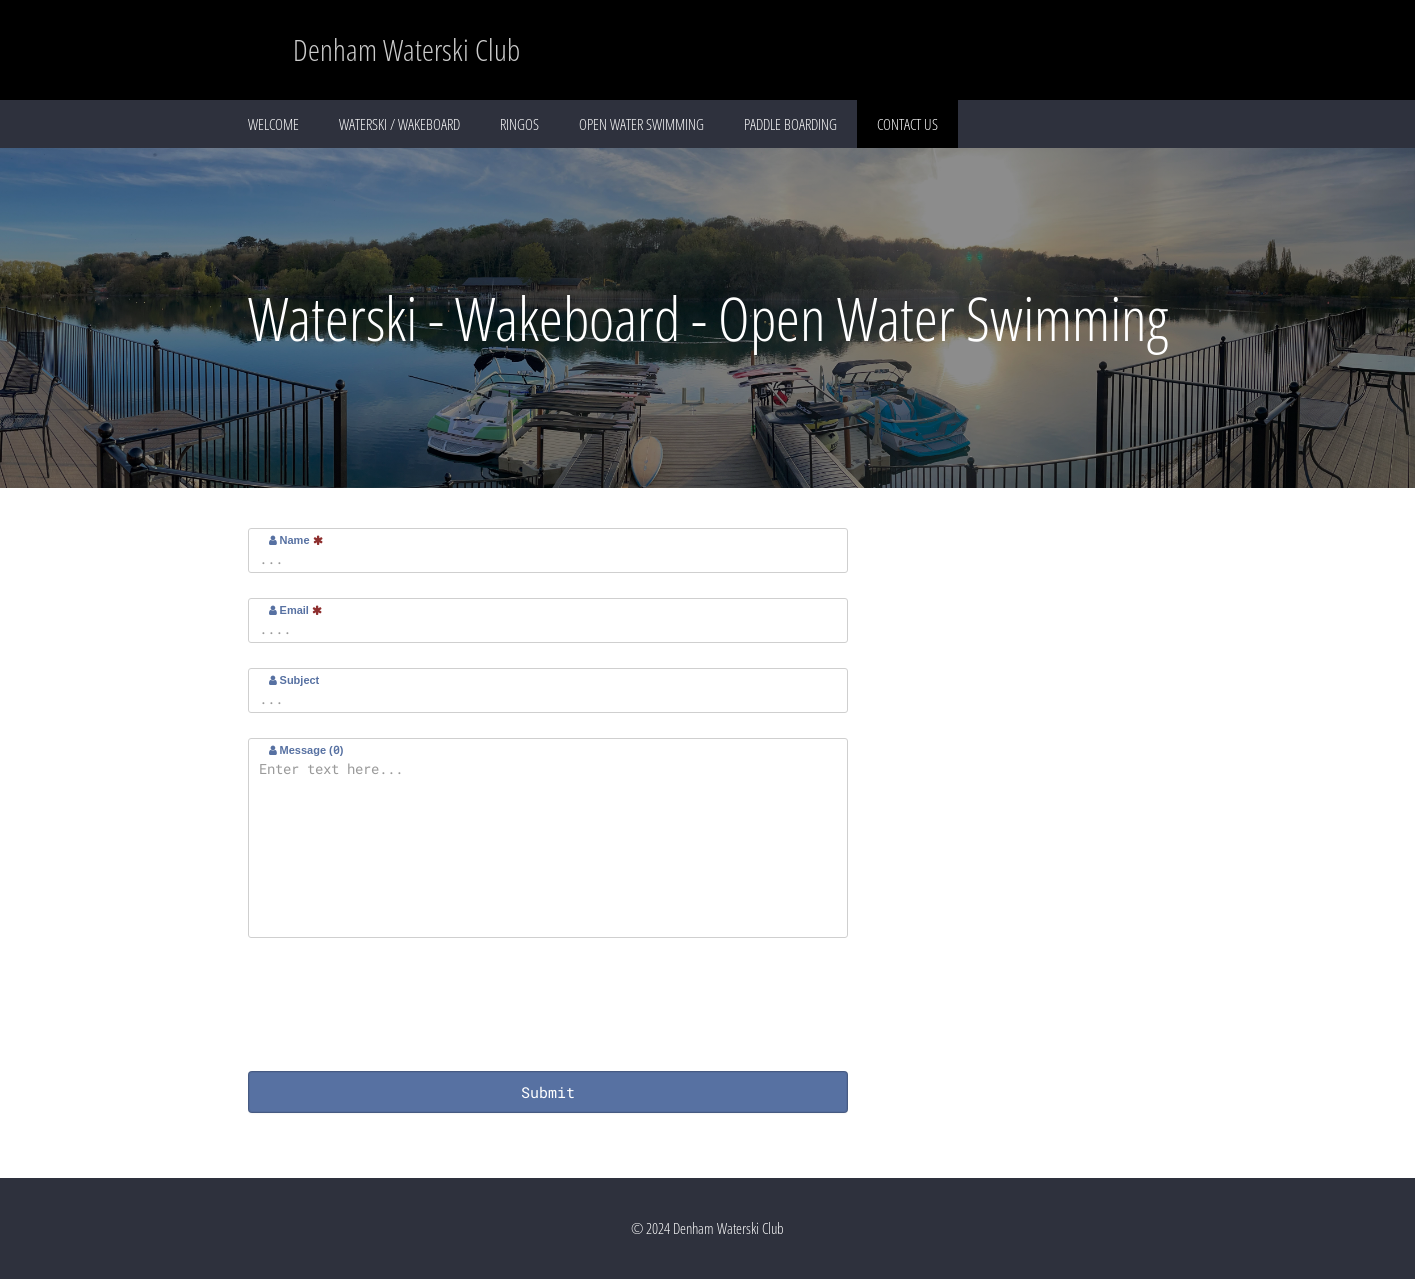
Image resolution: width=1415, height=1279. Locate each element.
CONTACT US (907, 124)
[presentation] (400, 1007)
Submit (548, 1092)
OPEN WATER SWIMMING (641, 124)
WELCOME (273, 124)
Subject (294, 680)
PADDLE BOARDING (790, 124)
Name (296, 540)
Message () (306, 749)
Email (295, 610)
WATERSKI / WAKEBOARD (399, 124)
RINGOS (519, 124)
